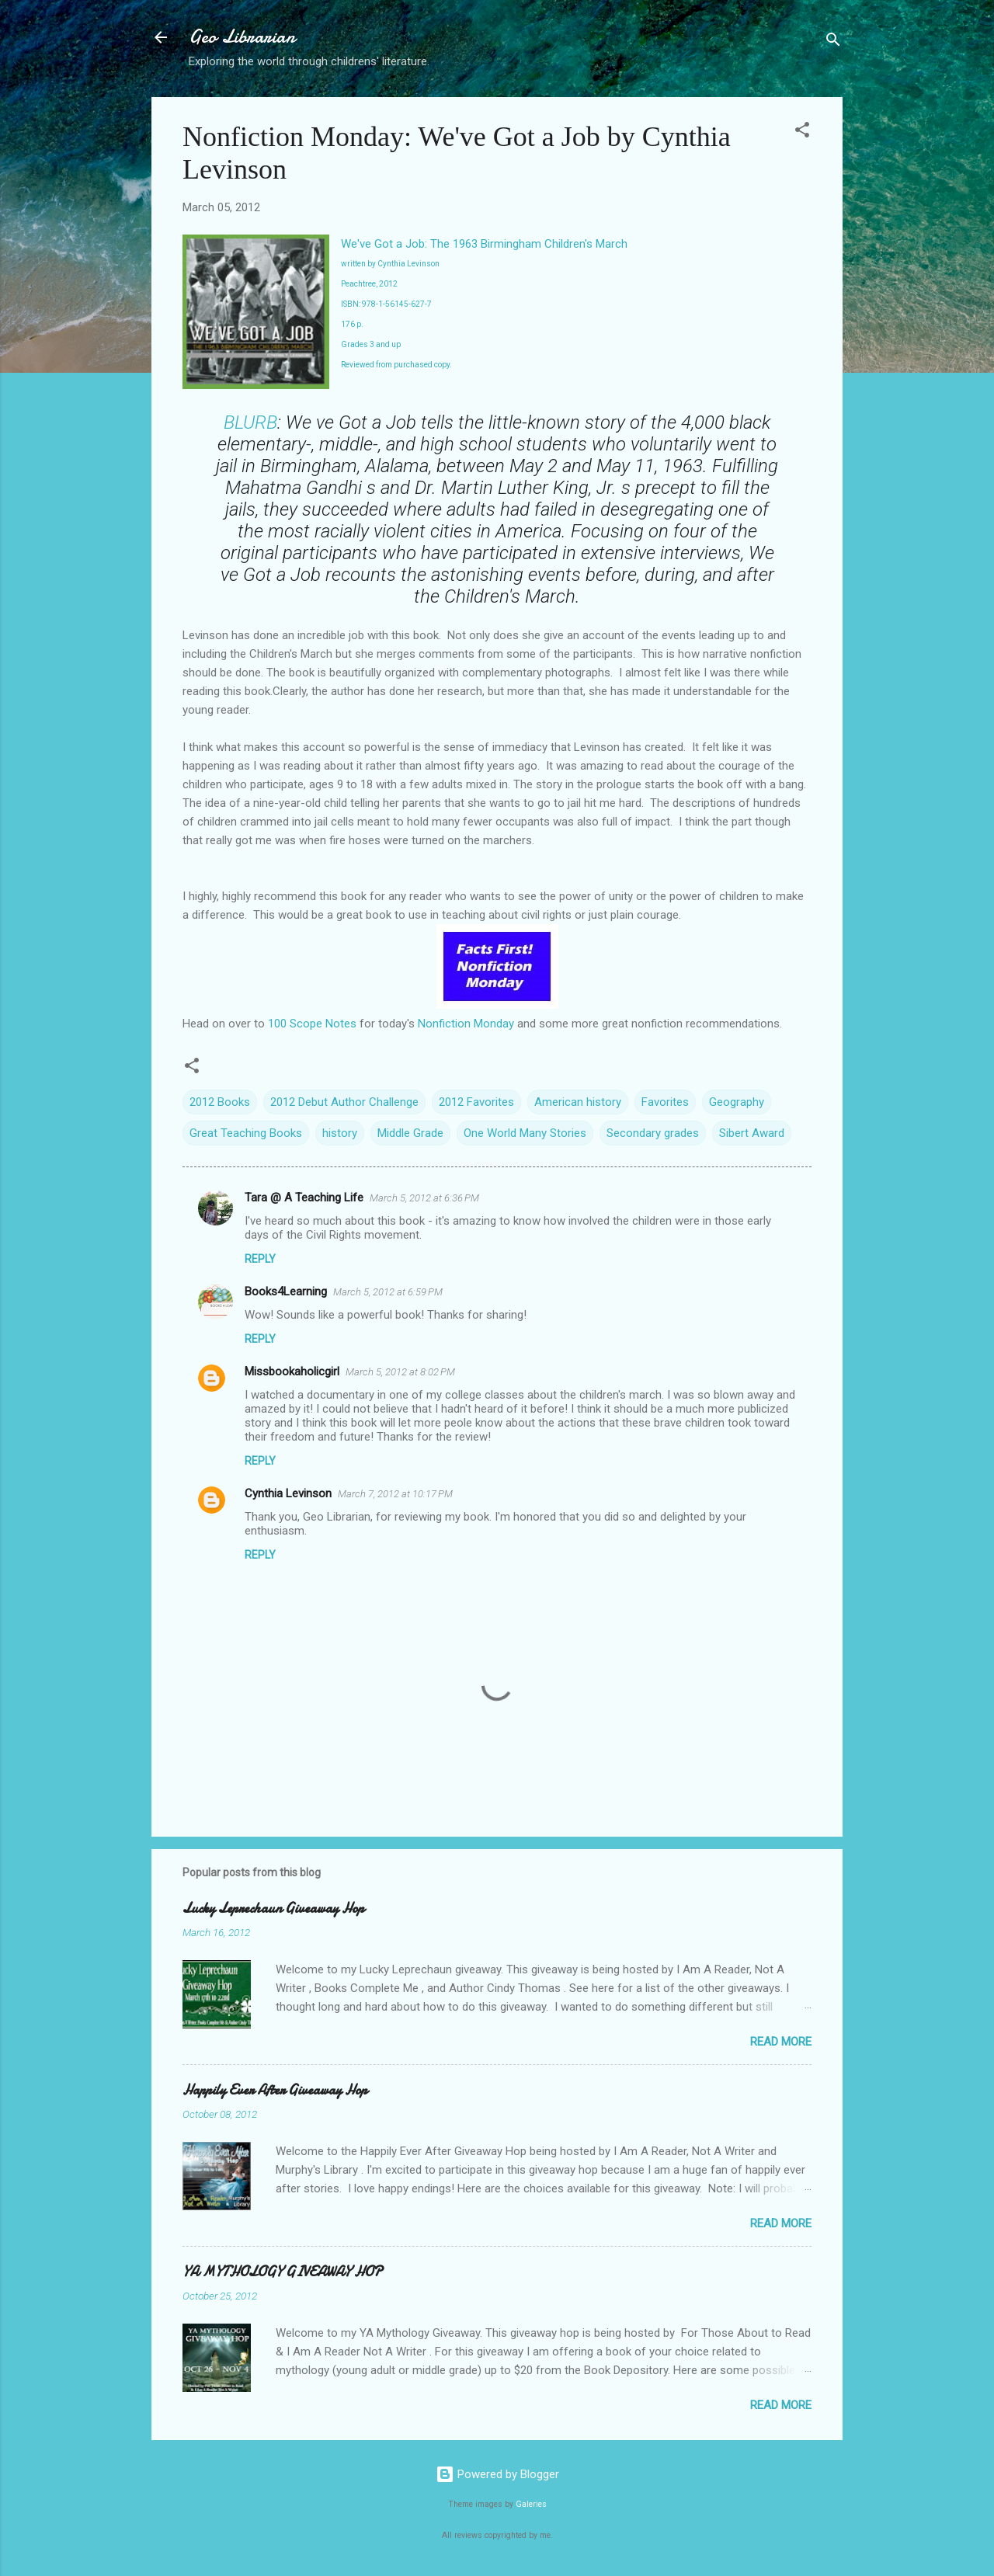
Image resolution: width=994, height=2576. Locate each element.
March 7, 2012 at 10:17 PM (395, 1494)
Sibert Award (751, 1133)
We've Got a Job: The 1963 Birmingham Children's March (484, 244)
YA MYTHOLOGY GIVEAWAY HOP (282, 2272)
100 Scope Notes (312, 1024)
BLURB (250, 422)
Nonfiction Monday (466, 1024)
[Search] (833, 42)
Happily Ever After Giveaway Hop (274, 2090)
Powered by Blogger (497, 2474)
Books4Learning (286, 1291)
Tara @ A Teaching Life (304, 1198)
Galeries (531, 2504)
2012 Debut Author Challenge (344, 1102)
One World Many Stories (525, 1133)
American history (577, 1102)
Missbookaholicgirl (292, 1371)
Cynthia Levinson (288, 1493)
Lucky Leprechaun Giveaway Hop (273, 1908)
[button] (802, 132)
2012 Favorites (476, 1102)
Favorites (665, 1102)
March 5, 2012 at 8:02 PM (400, 1372)
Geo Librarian (242, 37)
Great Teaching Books (245, 1133)
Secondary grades (652, 1133)
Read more (781, 2042)
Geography (736, 1102)
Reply (260, 1259)
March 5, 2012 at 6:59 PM (388, 1292)
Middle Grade (410, 1133)
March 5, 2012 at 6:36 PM (424, 1198)
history (339, 1133)
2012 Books (219, 1102)
